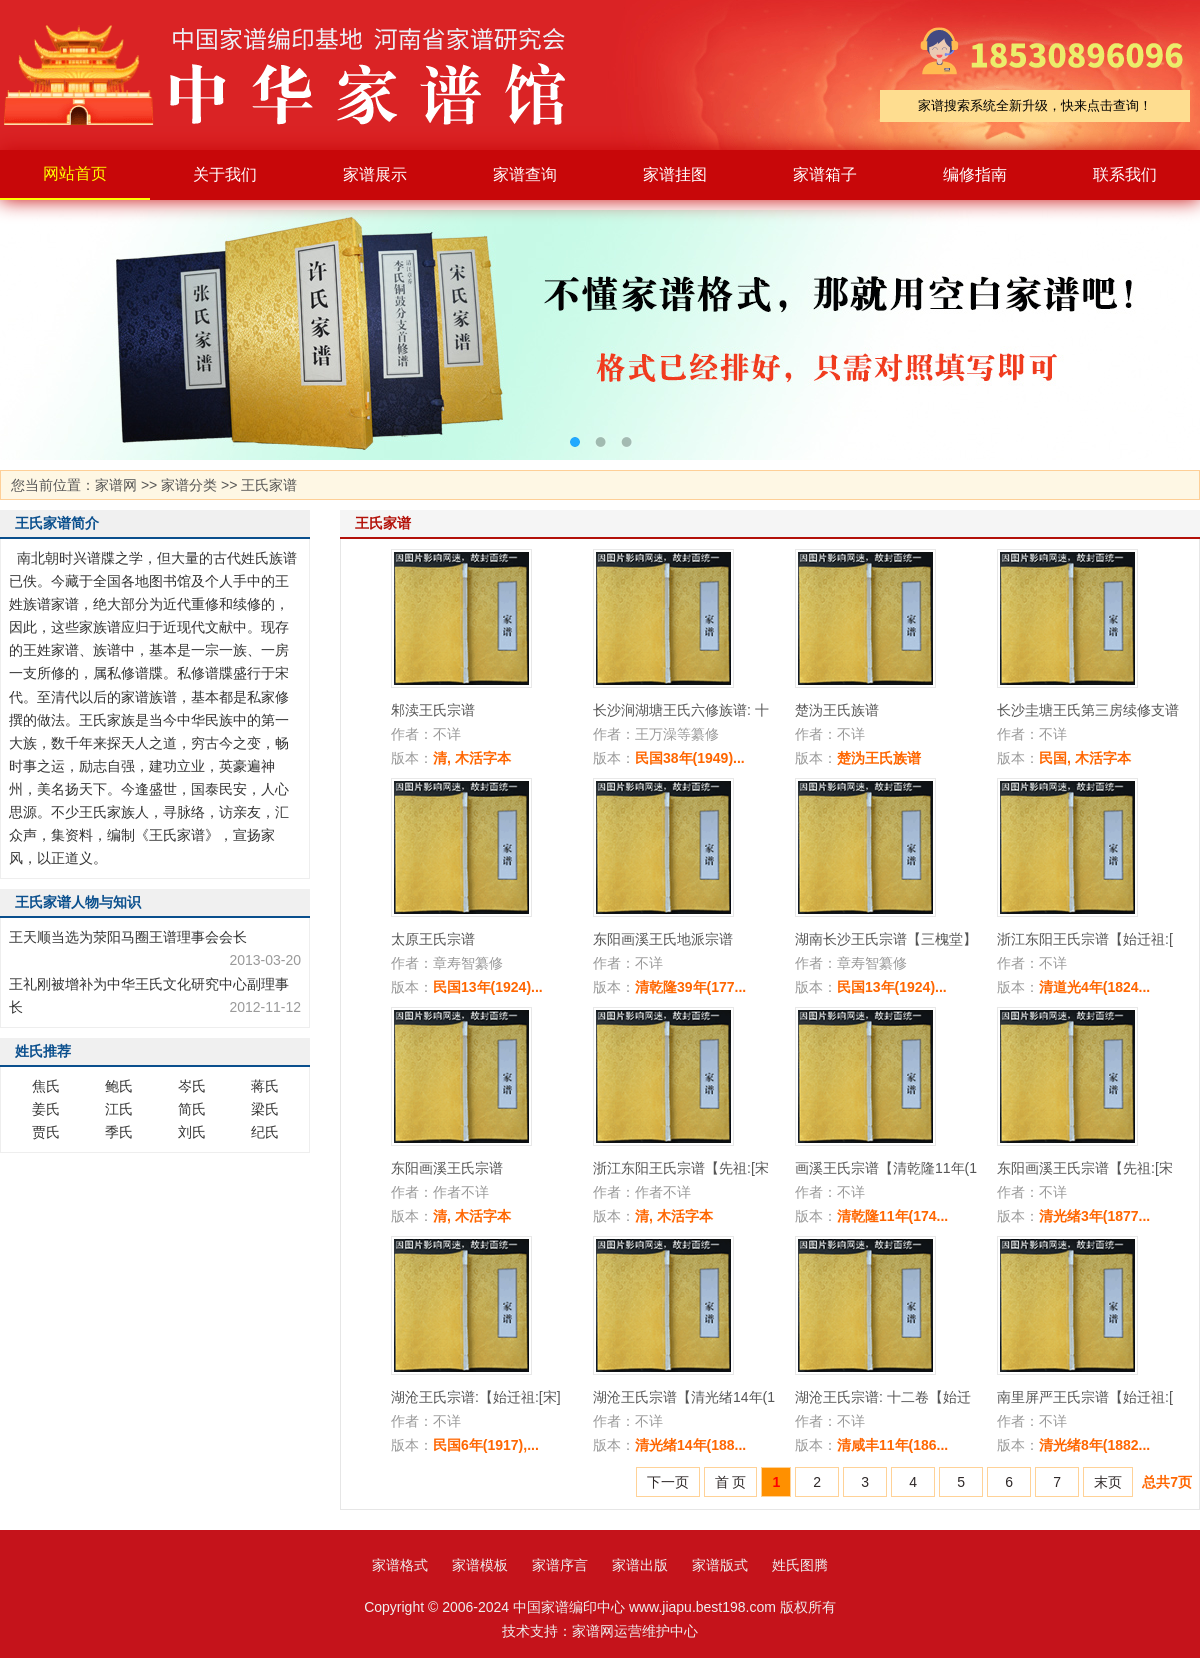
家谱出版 (640, 1565)
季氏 (119, 1132)
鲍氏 (119, 1086)
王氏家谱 (269, 485)
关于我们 (225, 174)
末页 (1108, 1482)
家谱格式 (400, 1565)
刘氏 (192, 1132)
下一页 (668, 1482)
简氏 (192, 1109)
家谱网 (116, 485)
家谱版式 (720, 1565)
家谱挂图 (675, 174)
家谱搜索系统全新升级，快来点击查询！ (1035, 105)
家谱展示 (375, 174)
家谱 (300, 75)
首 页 (731, 1482)
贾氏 (46, 1132)
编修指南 (975, 174)
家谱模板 (480, 1565)
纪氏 (265, 1132)
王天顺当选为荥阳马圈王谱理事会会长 (128, 937)
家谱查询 (525, 174)
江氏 (119, 1109)
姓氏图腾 (800, 1565)
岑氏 (192, 1086)
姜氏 (46, 1109)
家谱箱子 (825, 174)
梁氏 (265, 1109)
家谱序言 (560, 1565)
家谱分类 (189, 485)
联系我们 (1125, 174)
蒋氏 (265, 1086)
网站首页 (75, 173)
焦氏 (46, 1086)
